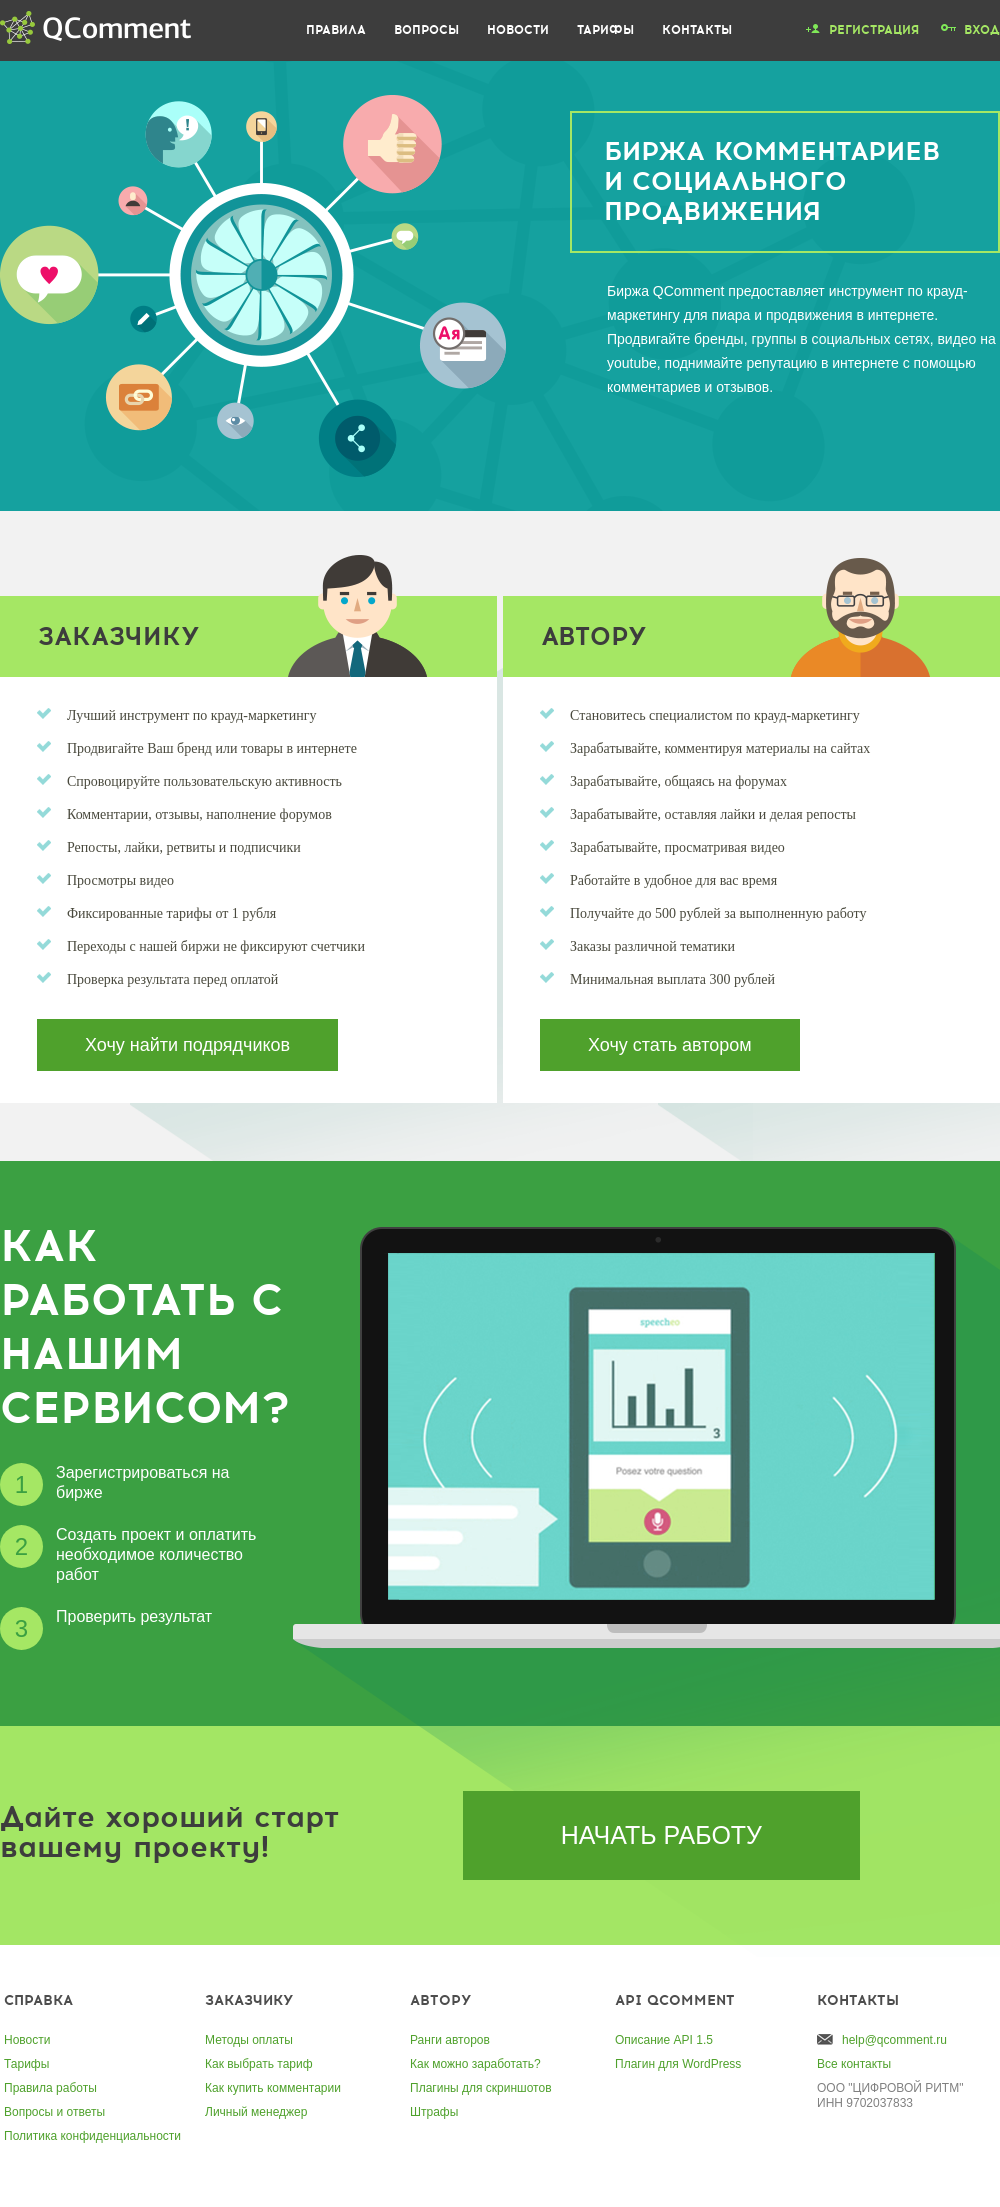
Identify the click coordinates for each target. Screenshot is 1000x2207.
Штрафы (434, 2112)
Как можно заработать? (475, 2064)
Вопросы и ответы (54, 2112)
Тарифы (605, 30)
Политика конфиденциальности (92, 2136)
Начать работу (661, 1835)
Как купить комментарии (273, 2088)
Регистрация (874, 30)
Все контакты (854, 2064)
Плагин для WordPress (678, 2064)
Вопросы (426, 30)
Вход (982, 30)
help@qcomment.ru (894, 2040)
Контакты (697, 30)
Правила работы (50, 2088)
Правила (336, 30)
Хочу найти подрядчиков (187, 1045)
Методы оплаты (249, 2040)
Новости (518, 30)
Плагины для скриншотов (481, 2088)
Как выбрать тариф (259, 2064)
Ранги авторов (450, 2040)
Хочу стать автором (670, 1045)
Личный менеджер (256, 2112)
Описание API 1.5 (664, 2040)
